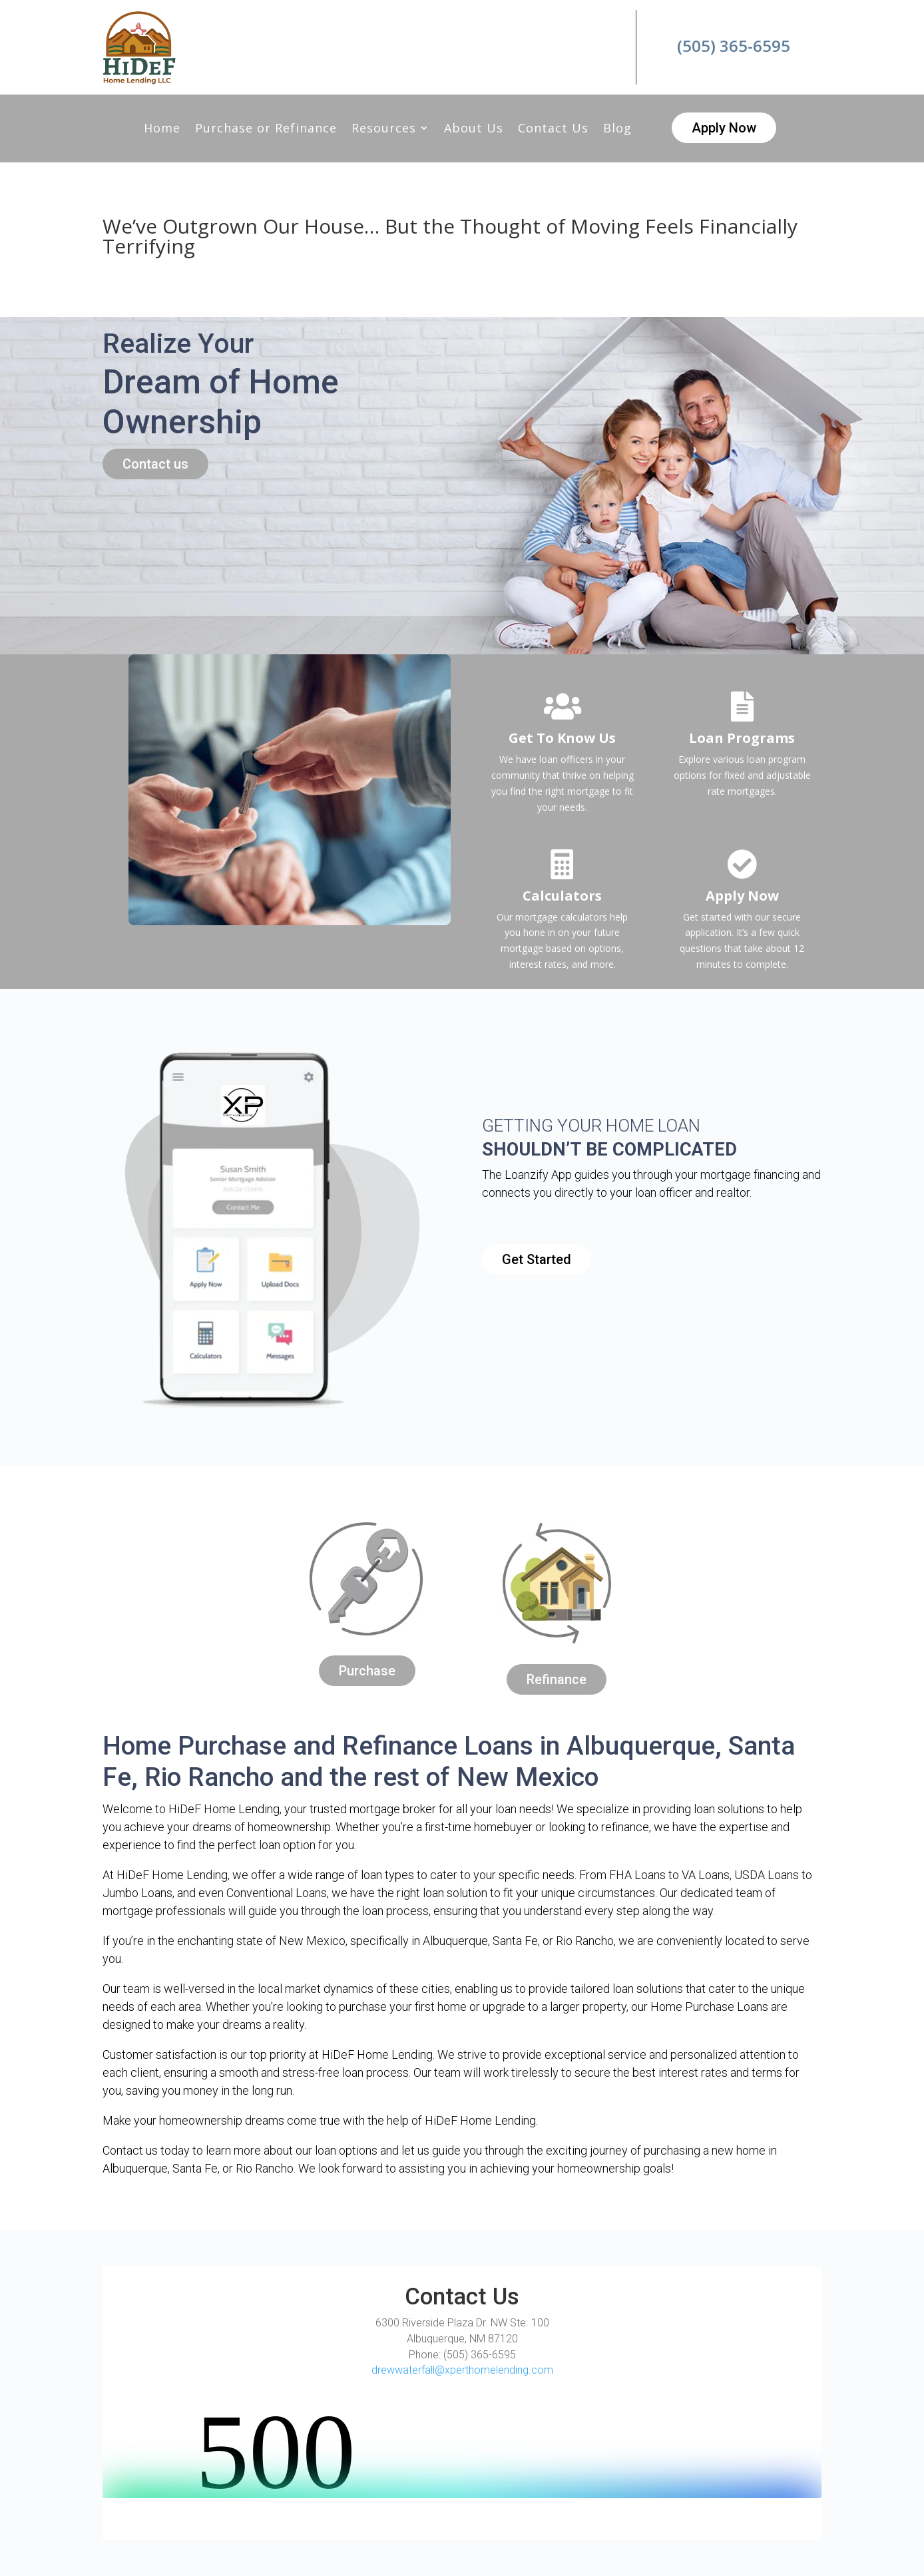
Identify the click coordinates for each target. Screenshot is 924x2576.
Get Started (536, 1259)
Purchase (367, 1671)
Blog (617, 129)
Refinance (556, 1679)
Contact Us (553, 129)
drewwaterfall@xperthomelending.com (462, 2370)
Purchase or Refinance (266, 129)
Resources (383, 129)
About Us (473, 129)
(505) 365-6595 (733, 46)
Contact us (155, 464)
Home (162, 129)
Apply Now (724, 128)
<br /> (462, 2448)
